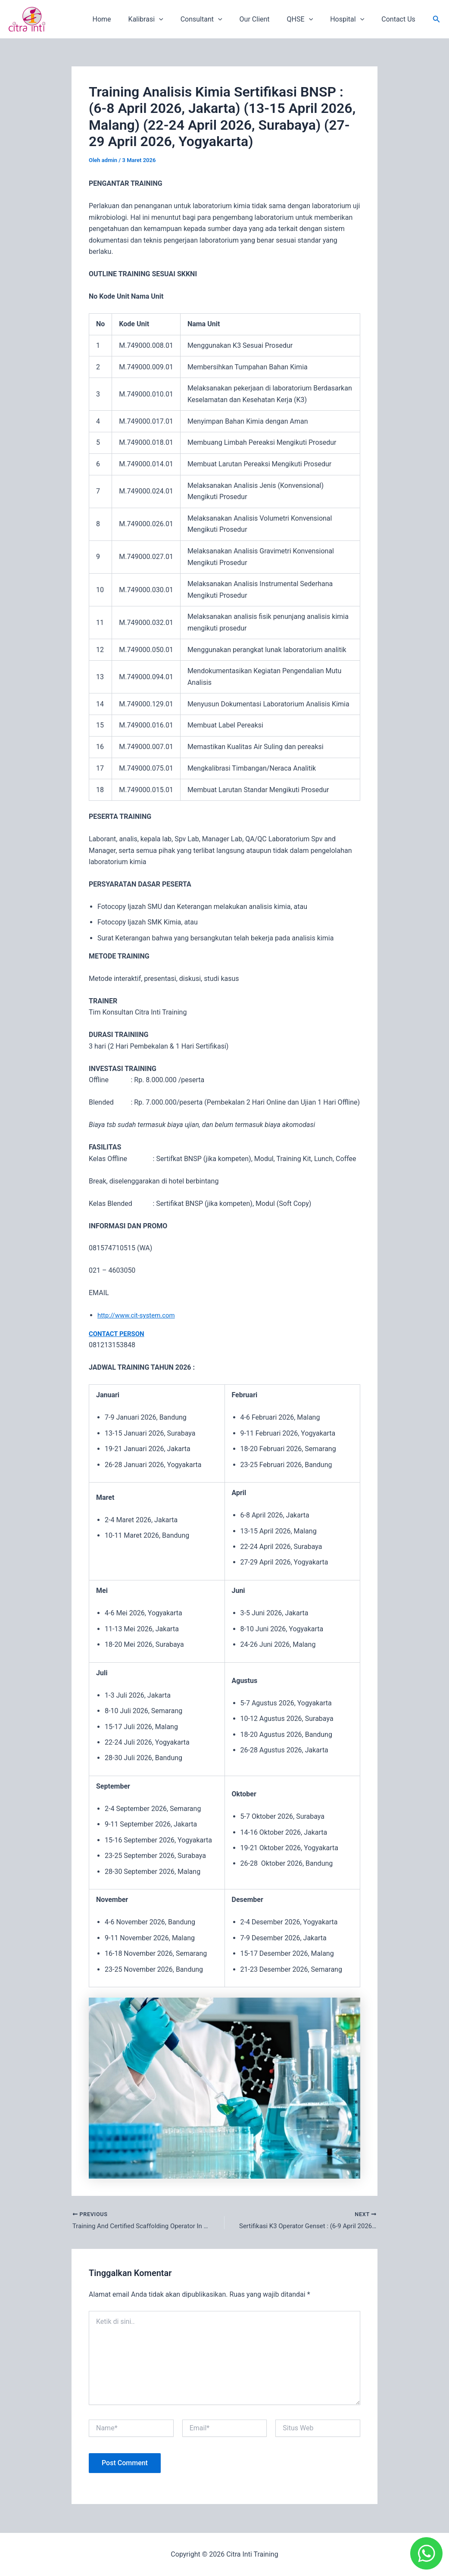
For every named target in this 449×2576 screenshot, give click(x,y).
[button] (436, 19)
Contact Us (400, 19)
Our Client (267, 19)
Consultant (217, 19)
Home (124, 19)
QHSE (309, 19)
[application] (178, 19)
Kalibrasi (164, 19)
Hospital (352, 19)
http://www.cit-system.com (138, 1315)
